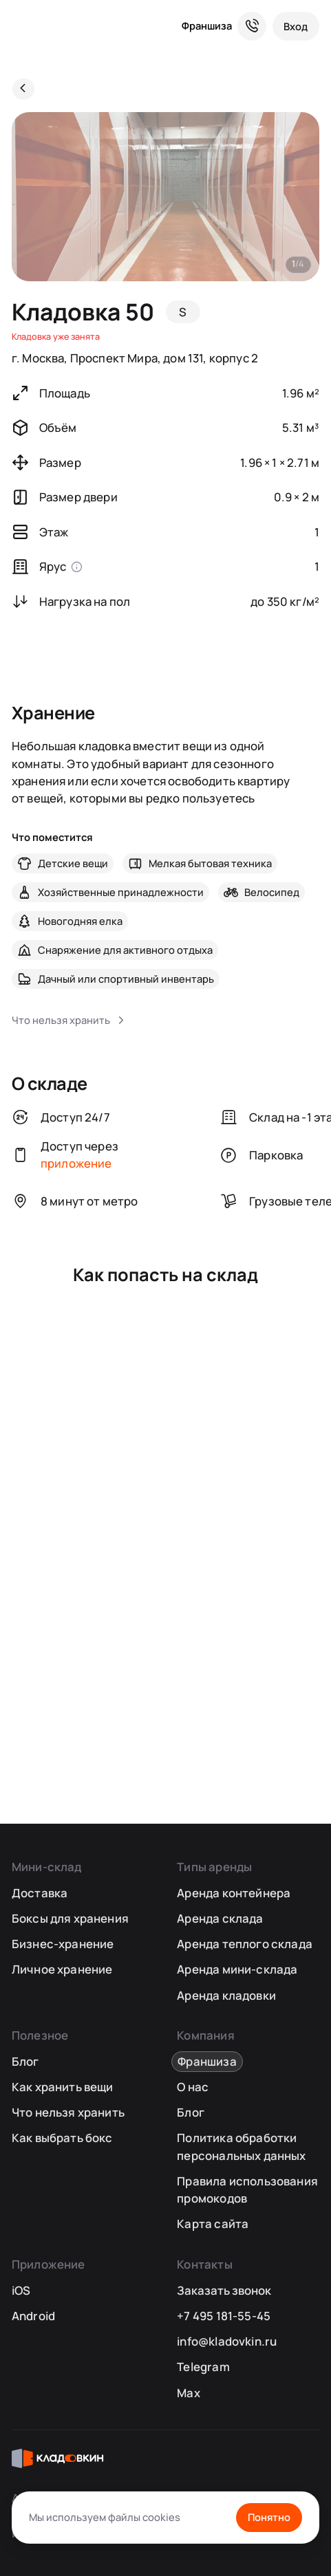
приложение (76, 1163)
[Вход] (296, 26)
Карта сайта (212, 2223)
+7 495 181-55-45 (223, 2316)
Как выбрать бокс (62, 2138)
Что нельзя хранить (68, 2112)
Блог (25, 2061)
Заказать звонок (224, 2290)
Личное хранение (62, 1969)
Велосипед (271, 892)
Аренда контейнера (233, 1893)
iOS (21, 2290)
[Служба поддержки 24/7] (251, 26)
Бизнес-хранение (63, 1944)
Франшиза (207, 25)
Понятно (269, 2517)
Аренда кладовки (226, 1995)
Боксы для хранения (70, 1918)
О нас (193, 2087)
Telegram (203, 2367)
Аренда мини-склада (237, 1969)
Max (188, 2393)
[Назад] (23, 89)
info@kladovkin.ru (227, 2341)
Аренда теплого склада (244, 1944)
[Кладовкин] (23, 26)
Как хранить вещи (63, 2087)
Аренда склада (220, 1918)
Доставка (39, 1893)
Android (33, 2316)
